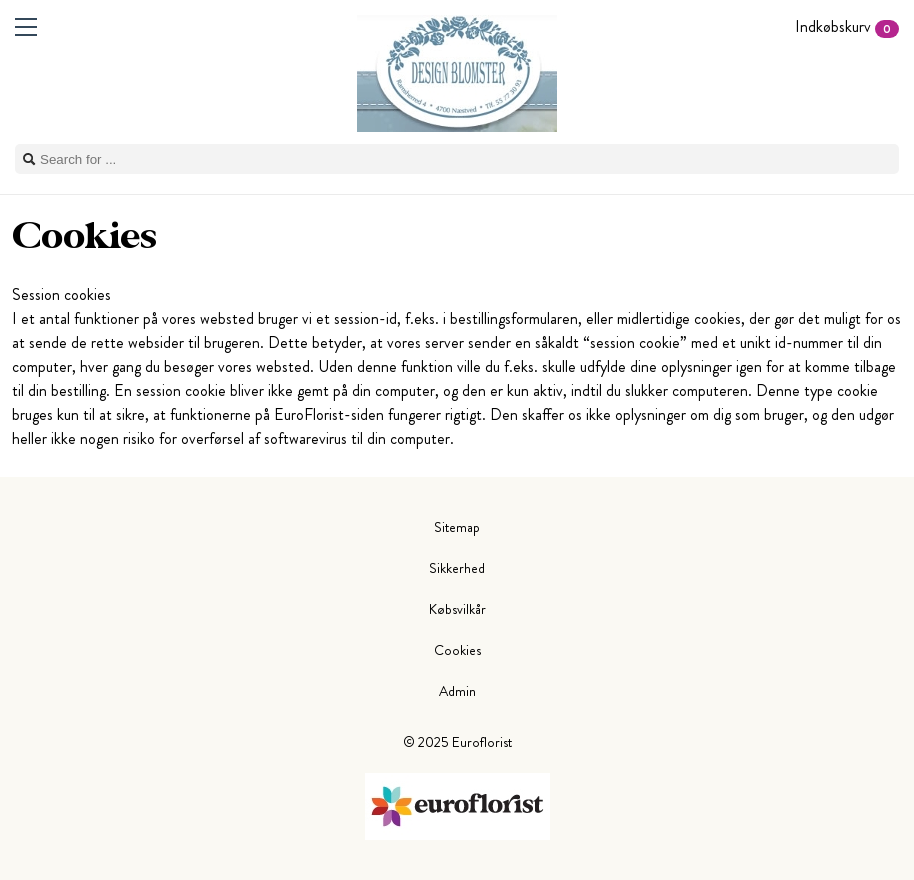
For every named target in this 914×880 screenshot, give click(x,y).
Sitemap (457, 527)
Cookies (457, 650)
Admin (457, 691)
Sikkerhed (457, 568)
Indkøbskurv (847, 26)
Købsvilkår (457, 609)
